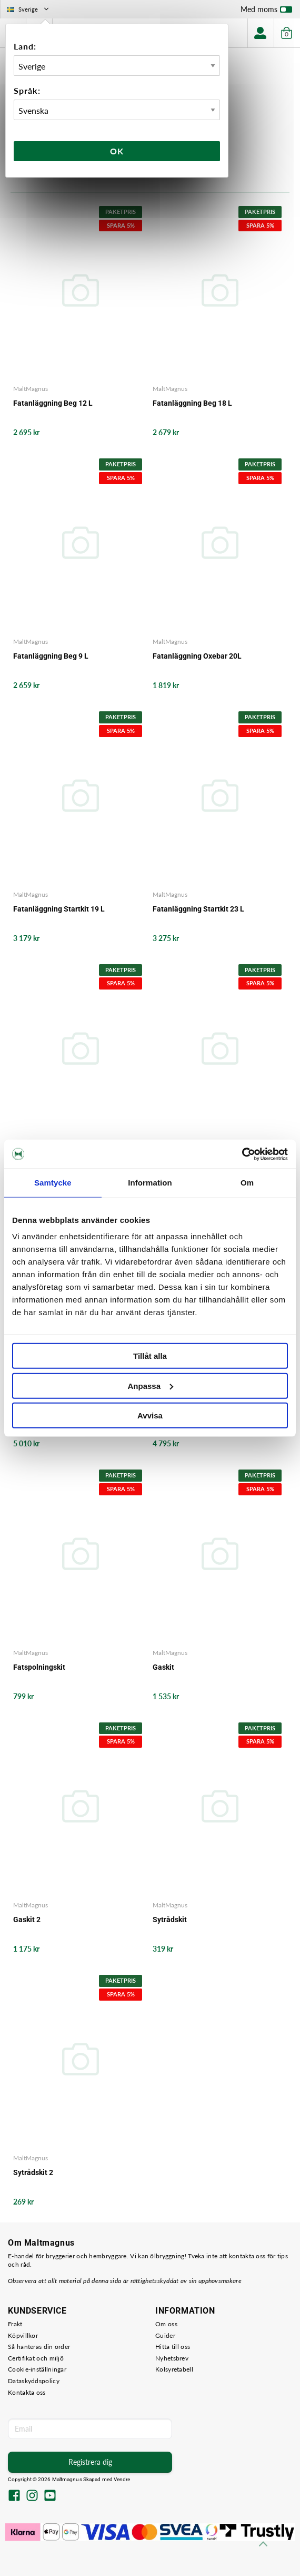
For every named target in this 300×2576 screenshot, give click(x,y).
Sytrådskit (170, 1919)
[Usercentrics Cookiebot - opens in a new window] (242, 1154)
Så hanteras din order (39, 2346)
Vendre (122, 2479)
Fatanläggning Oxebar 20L (197, 656)
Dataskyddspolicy (33, 2381)
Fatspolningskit (39, 1667)
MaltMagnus (30, 389)
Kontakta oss (27, 2392)
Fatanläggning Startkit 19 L (59, 909)
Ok (117, 151)
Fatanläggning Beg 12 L (53, 403)
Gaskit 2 (27, 1919)
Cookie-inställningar (37, 2369)
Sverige (29, 9)
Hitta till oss (172, 2346)
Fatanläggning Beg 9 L (50, 656)
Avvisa (150, 1415)
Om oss (166, 2324)
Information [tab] (150, 1182)
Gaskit (163, 1667)
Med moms (266, 11)
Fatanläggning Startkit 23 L (198, 909)
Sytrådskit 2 (33, 2172)
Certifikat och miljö (36, 2358)
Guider (165, 2335)
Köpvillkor (23, 2335)
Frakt (15, 2324)
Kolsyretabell (174, 2369)
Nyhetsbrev (171, 2358)
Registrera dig (90, 2461)
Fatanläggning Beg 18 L (192, 403)
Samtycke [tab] (53, 1182)
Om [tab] (247, 1182)
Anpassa (150, 1385)
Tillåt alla (150, 1355)
